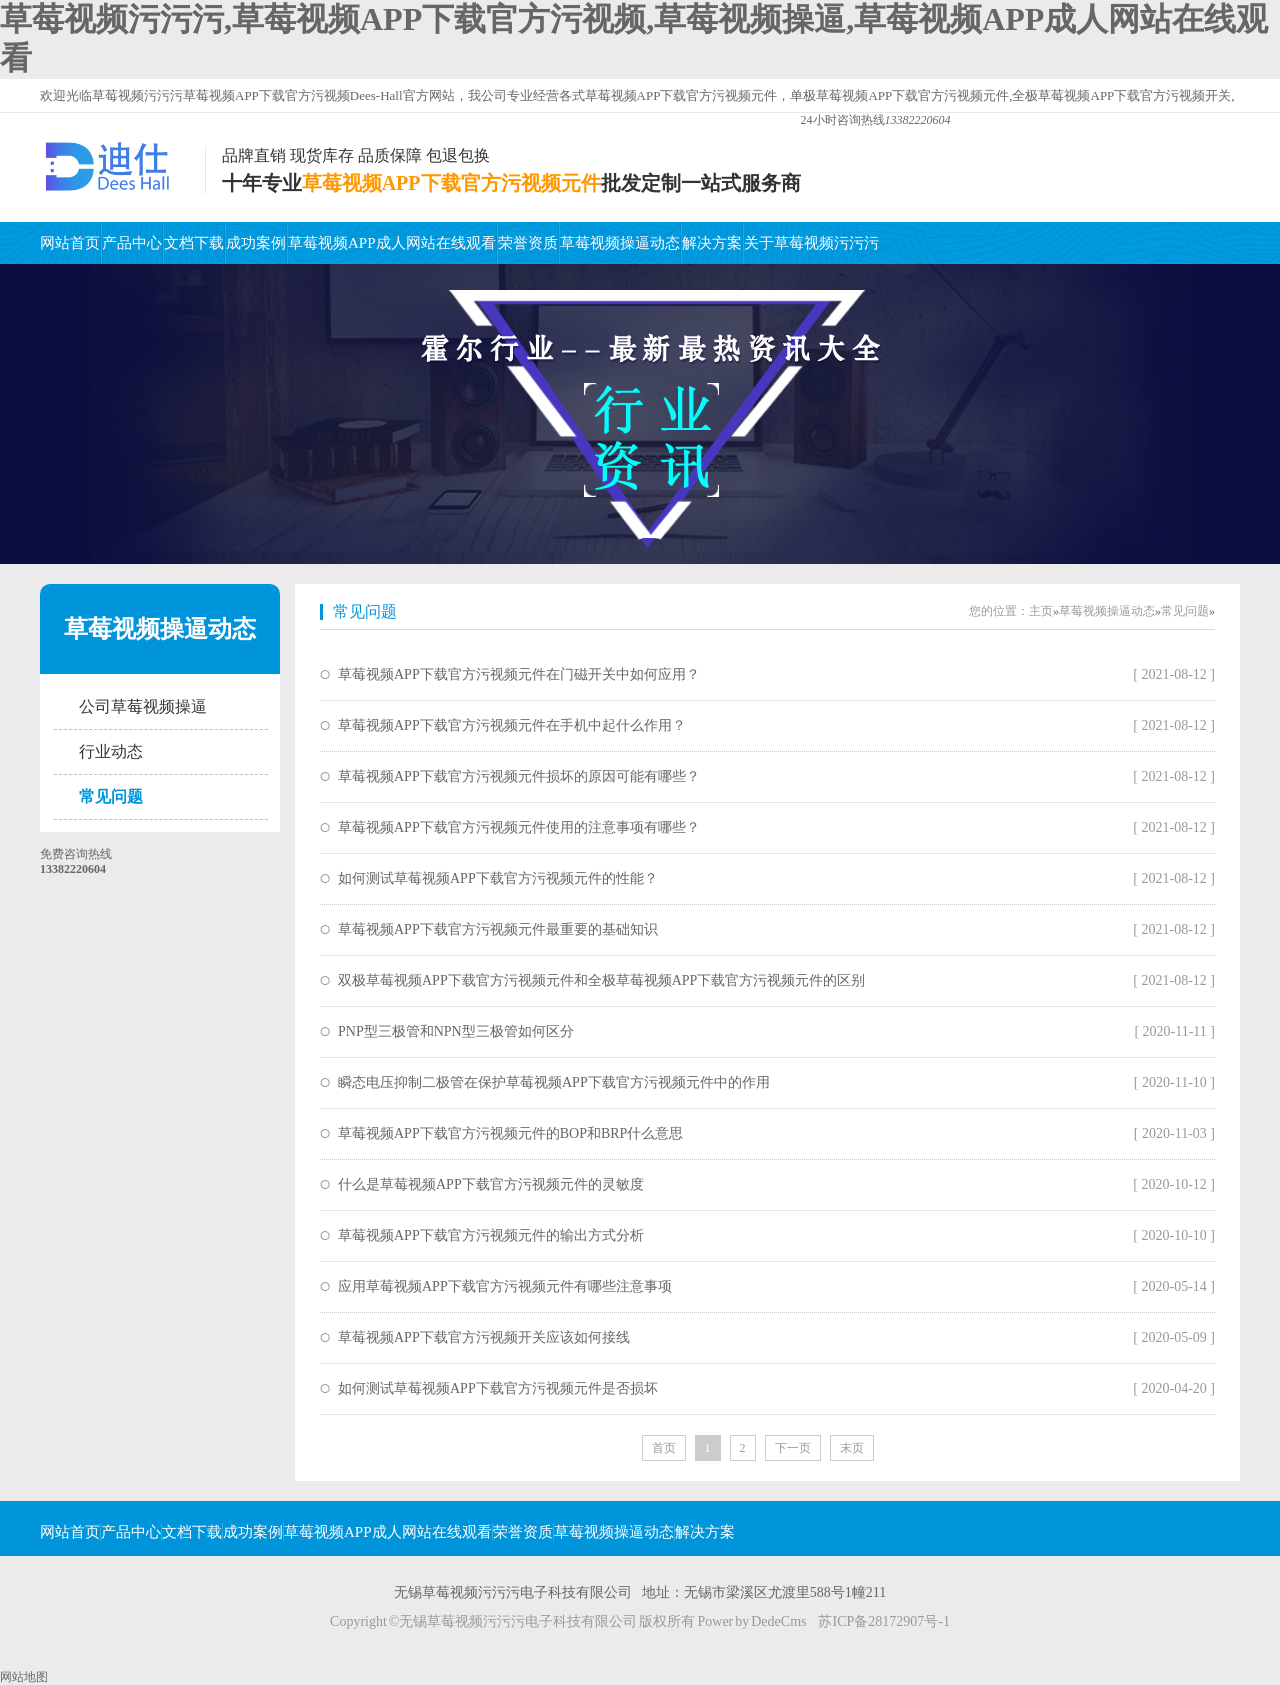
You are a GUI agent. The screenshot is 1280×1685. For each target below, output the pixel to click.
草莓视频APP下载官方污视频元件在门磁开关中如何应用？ (519, 674)
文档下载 (194, 243)
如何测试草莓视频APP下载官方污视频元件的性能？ (498, 878)
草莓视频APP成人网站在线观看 (392, 243)
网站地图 (24, 1677)
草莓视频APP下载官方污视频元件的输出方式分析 (491, 1235)
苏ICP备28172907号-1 (883, 1621)
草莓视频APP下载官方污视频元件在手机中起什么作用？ (512, 725)
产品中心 (132, 243)
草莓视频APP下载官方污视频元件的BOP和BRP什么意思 (510, 1133)
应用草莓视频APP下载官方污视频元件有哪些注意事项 (505, 1286)
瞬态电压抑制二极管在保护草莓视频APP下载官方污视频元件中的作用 (554, 1082)
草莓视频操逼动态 (620, 243)
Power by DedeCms (751, 1621)
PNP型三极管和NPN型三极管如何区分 (456, 1031)
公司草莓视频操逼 (143, 706)
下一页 (793, 1448)
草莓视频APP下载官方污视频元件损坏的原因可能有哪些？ (519, 776)
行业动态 (111, 751)
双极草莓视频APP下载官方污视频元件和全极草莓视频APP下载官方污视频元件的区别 (601, 980)
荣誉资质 (528, 243)
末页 (852, 1448)
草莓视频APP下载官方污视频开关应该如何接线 (484, 1337)
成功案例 (256, 243)
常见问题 (111, 796)
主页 (1041, 611)
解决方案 (712, 243)
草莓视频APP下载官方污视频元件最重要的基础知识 (498, 929)
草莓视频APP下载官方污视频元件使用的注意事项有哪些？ (519, 827)
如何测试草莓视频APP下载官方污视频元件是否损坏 (498, 1388)
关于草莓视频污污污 (811, 243)
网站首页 (70, 243)
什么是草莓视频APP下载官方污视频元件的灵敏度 (491, 1184)
